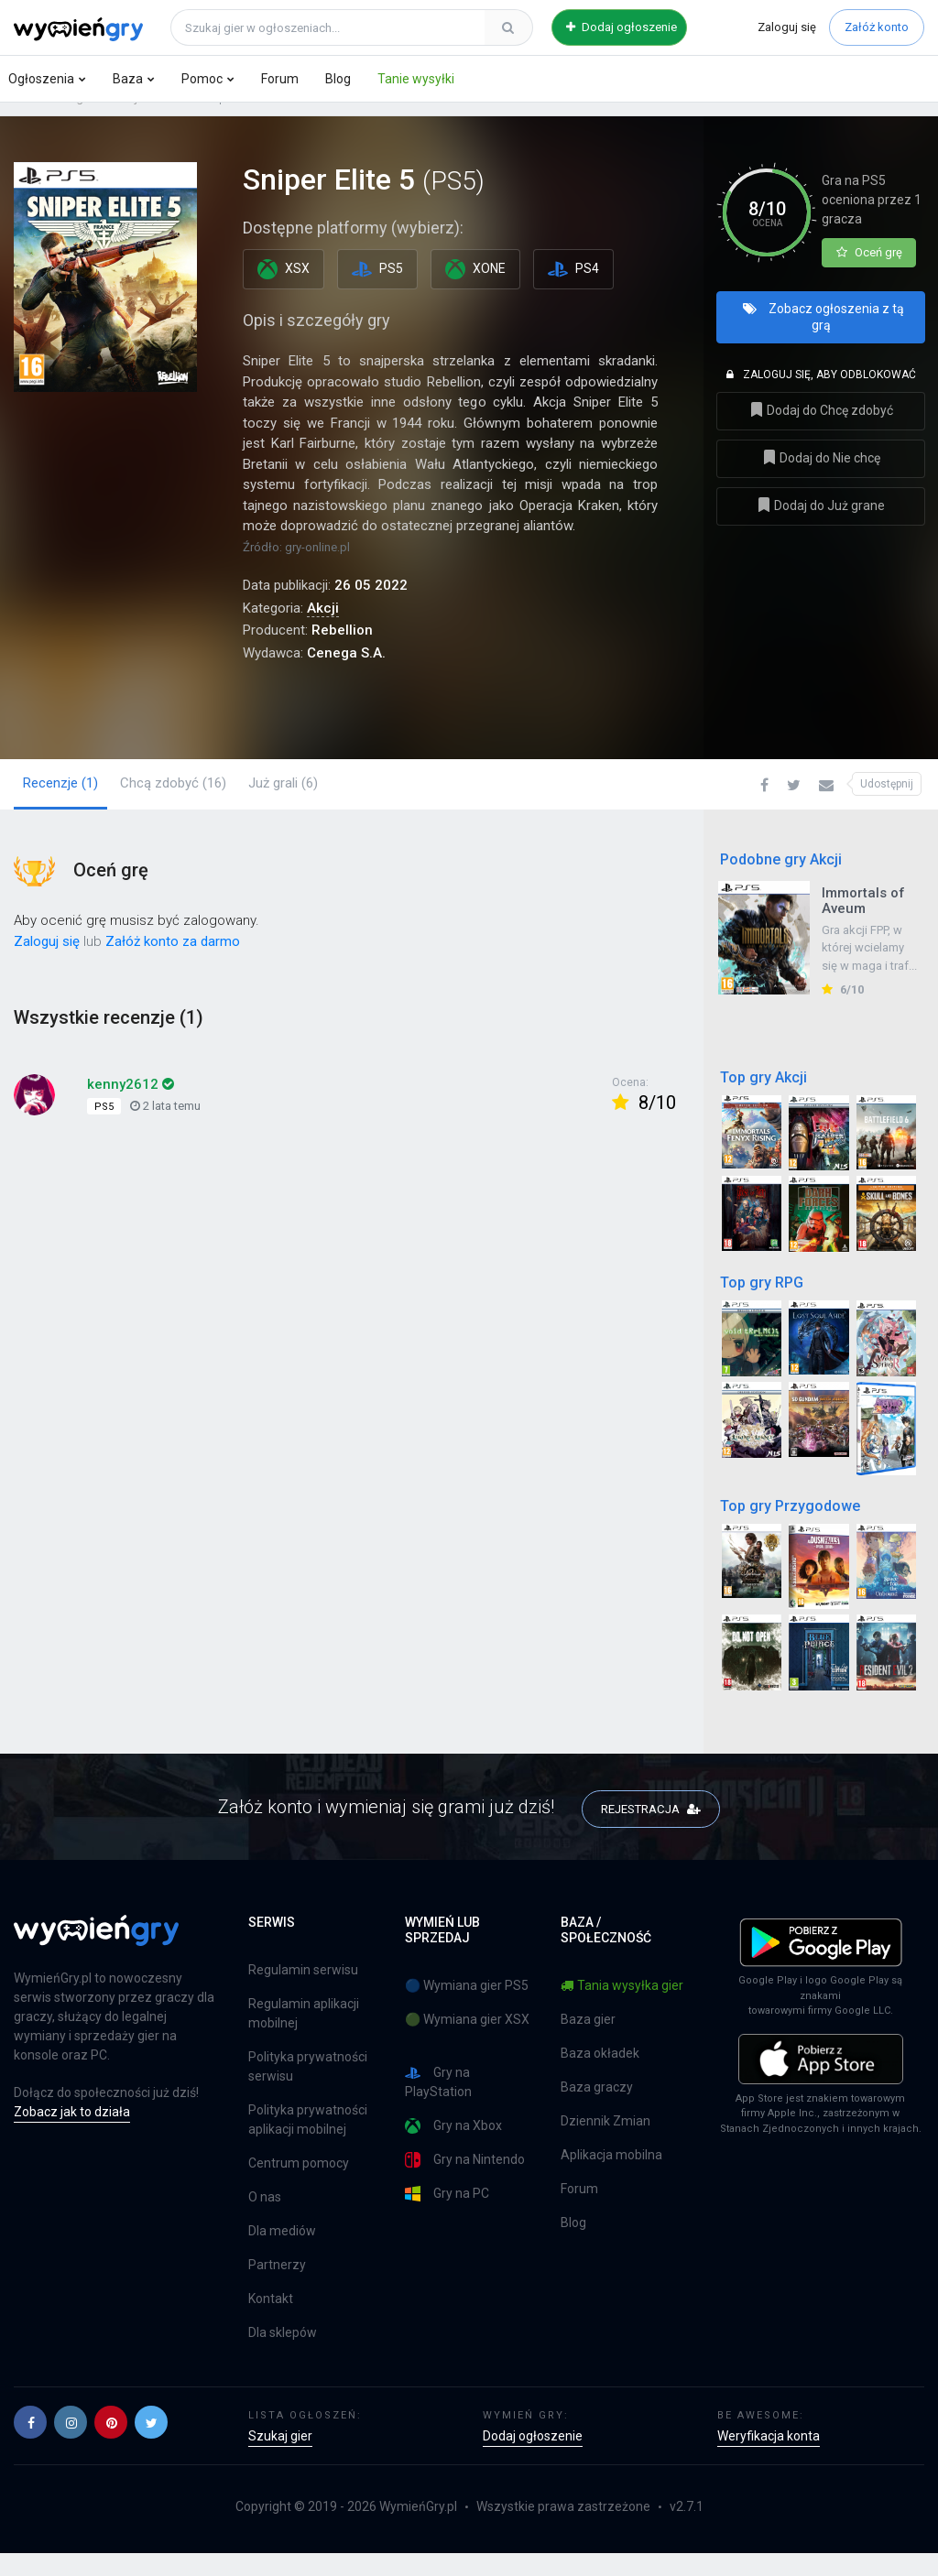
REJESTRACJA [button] (650, 1828)
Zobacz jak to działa (72, 2134)
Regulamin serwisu (303, 1992)
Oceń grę (869, 274)
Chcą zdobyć (173, 804)
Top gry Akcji (763, 1098)
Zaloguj (787, 27)
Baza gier (70, 119)
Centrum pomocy (298, 2186)
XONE (475, 291)
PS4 (573, 291)
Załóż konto (877, 27)
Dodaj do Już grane (821, 535)
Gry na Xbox (453, 2149)
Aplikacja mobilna (611, 2177)
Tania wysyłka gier (622, 2008)
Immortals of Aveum (863, 922)
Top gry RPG (761, 1304)
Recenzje (60, 804)
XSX (283, 291)
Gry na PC (447, 2216)
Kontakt (270, 2321)
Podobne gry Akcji (781, 881)
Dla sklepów (282, 2355)
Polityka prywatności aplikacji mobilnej (307, 2142)
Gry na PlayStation (438, 2105)
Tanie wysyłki (415, 78)
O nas (264, 2219)
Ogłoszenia (41, 78)
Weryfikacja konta (768, 2458)
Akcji (128, 119)
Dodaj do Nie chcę (821, 487)
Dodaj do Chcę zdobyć (821, 440)
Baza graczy (597, 2110)
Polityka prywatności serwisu (307, 2089)
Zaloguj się (47, 962)
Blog (338, 78)
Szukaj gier (280, 2458)
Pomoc (202, 78)
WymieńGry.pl (418, 2529)
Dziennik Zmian (605, 2143)
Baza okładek (600, 2076)
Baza (128, 78)
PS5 (171, 119)
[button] (764, 807)
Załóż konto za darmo (172, 962)
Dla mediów (282, 2253)
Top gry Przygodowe (790, 1527)
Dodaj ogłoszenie (621, 27)
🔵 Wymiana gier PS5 (467, 2008)
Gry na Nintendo (465, 2182)
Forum (280, 78)
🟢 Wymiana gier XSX (467, 2042)
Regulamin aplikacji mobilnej (303, 2036)
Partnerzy (277, 2287)
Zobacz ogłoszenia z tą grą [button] (823, 347)
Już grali (283, 804)
